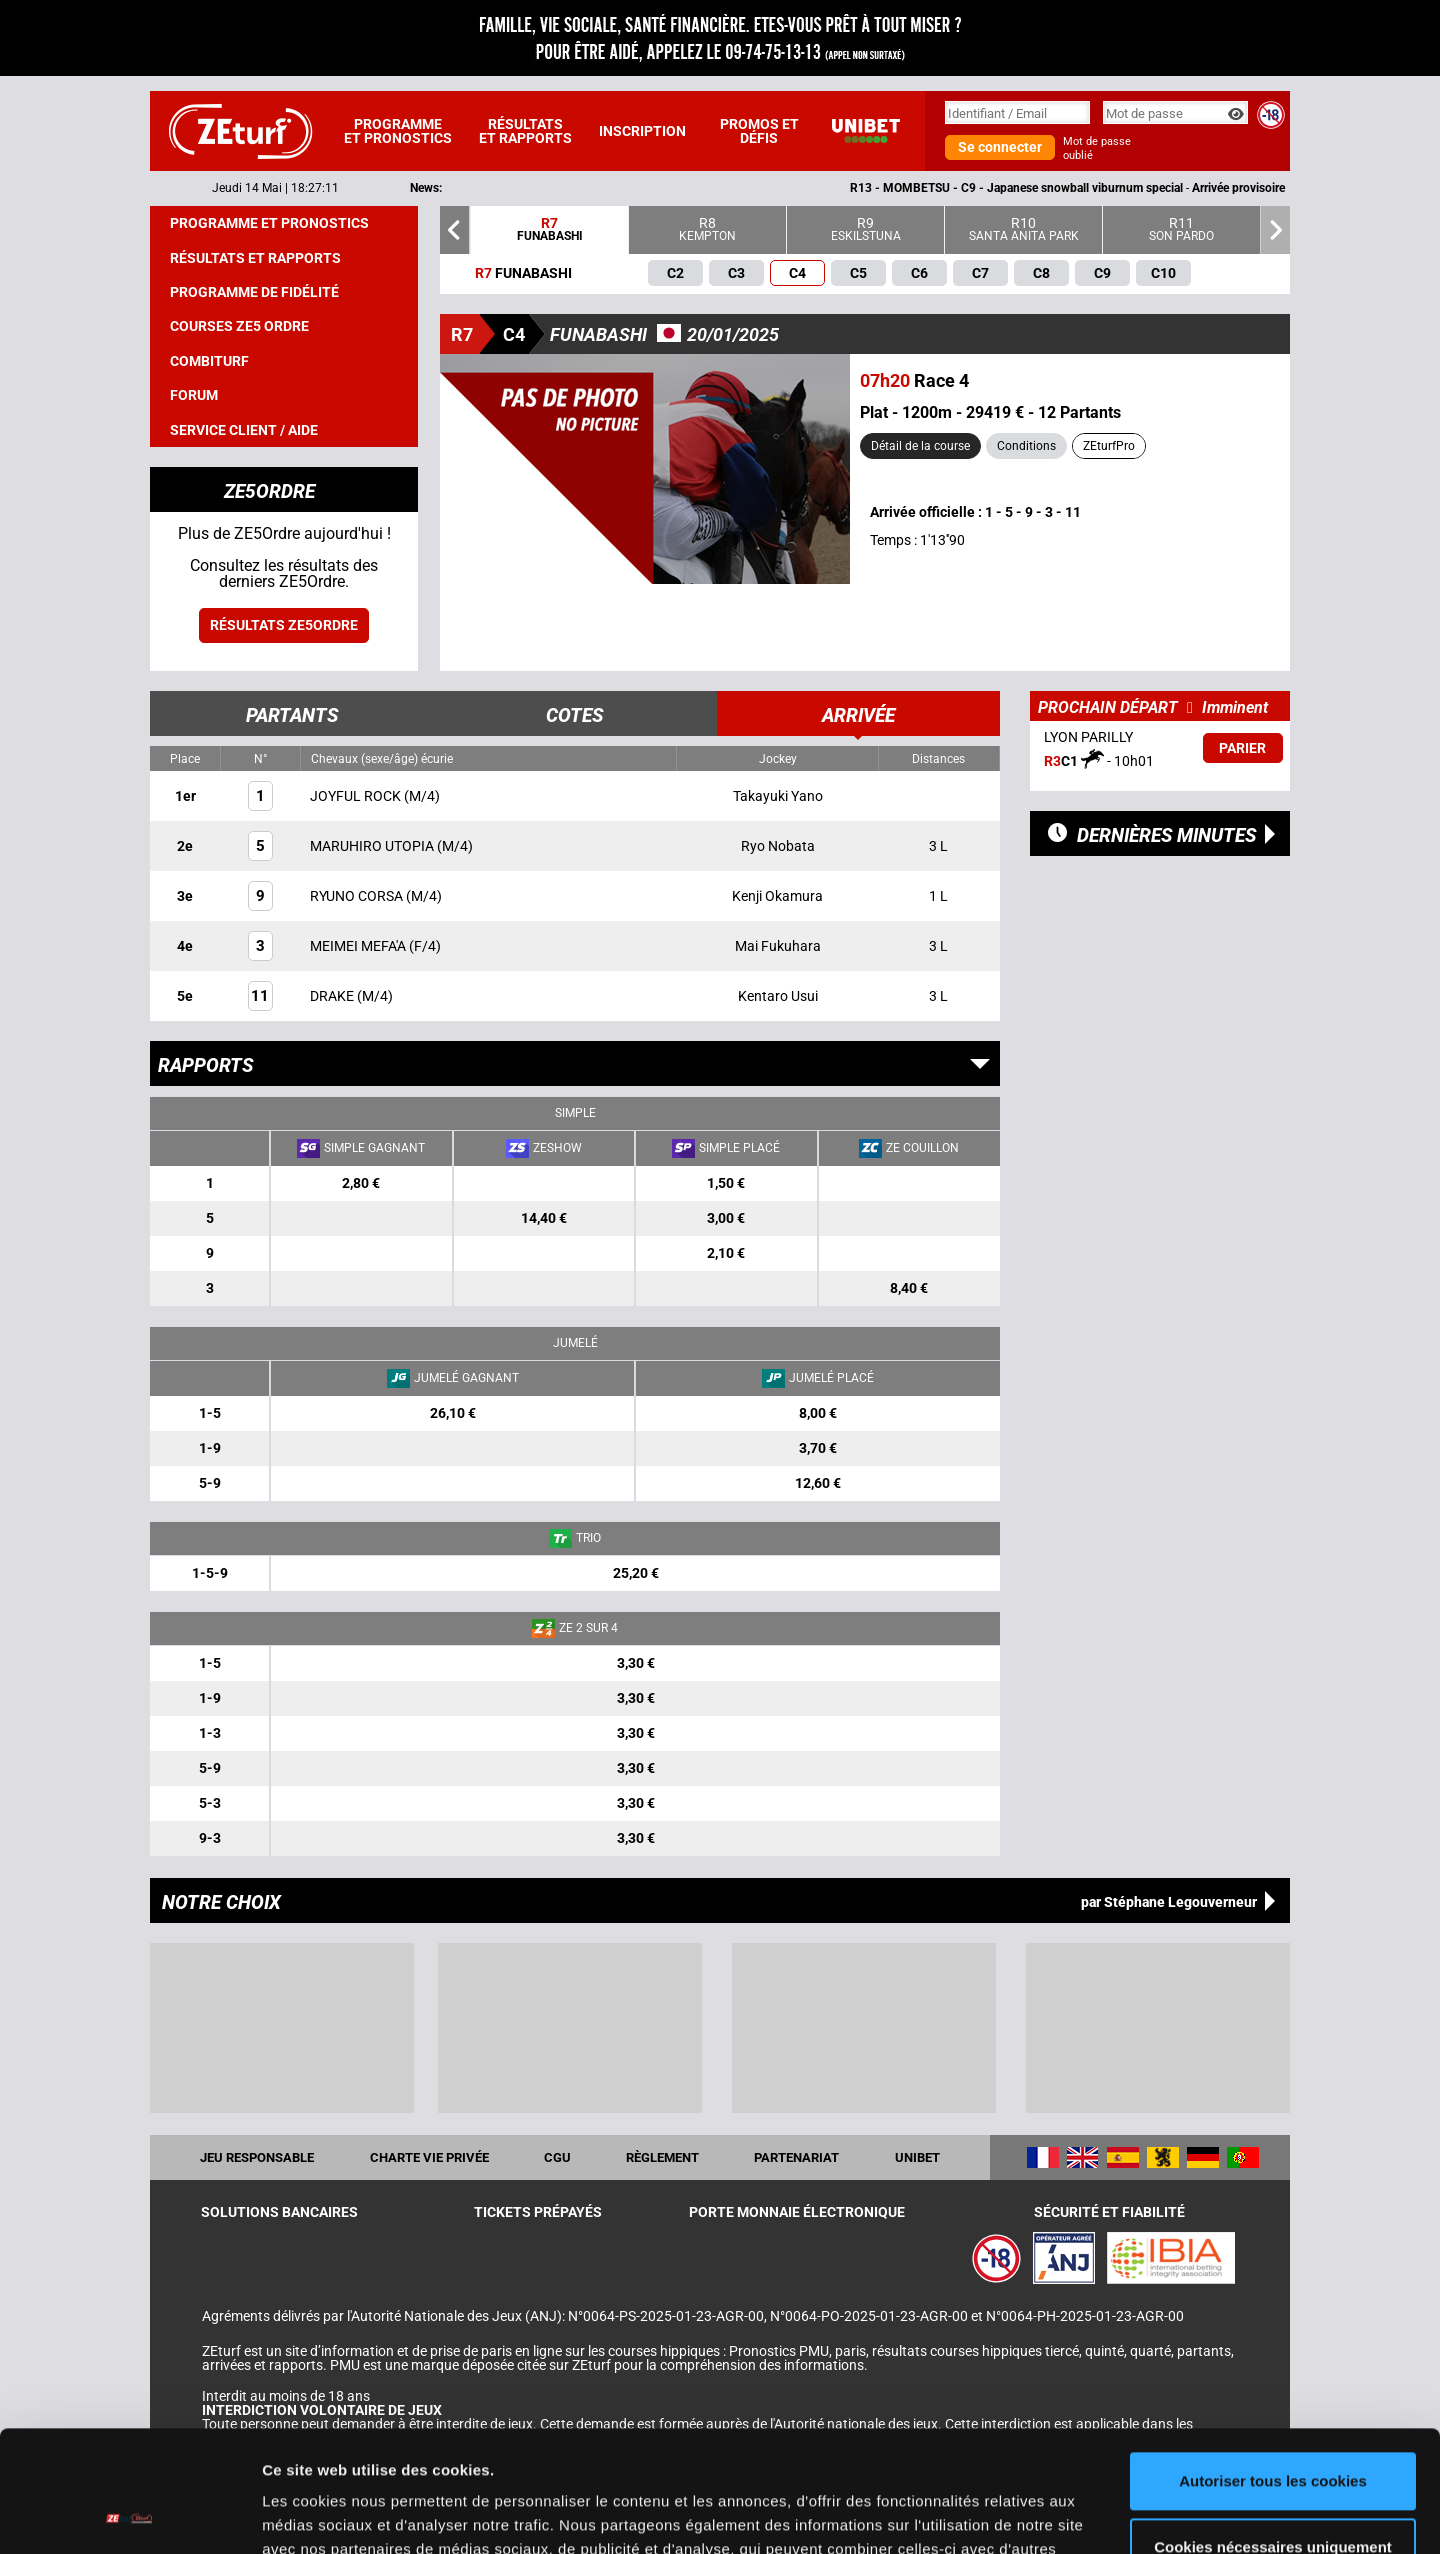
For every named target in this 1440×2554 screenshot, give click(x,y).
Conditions (1026, 446)
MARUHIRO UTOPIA (373, 846)
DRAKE (333, 996)
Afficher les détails (329, 2514)
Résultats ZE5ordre (284, 625)
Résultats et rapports (525, 131)
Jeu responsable (257, 2157)
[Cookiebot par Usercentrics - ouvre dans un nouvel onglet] (129, 2515)
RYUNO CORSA (358, 896)
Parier (1242, 748)
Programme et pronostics (398, 131)
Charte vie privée (429, 2157)
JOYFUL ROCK (357, 796)
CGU (557, 2157)
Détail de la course (920, 446)
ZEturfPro (1109, 446)
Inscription (642, 131)
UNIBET (917, 2157)
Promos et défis (759, 131)
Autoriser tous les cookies (1273, 2367)
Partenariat (796, 2157)
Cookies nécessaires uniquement (1273, 2432)
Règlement (662, 2157)
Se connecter (1000, 147)
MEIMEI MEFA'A (359, 946)
